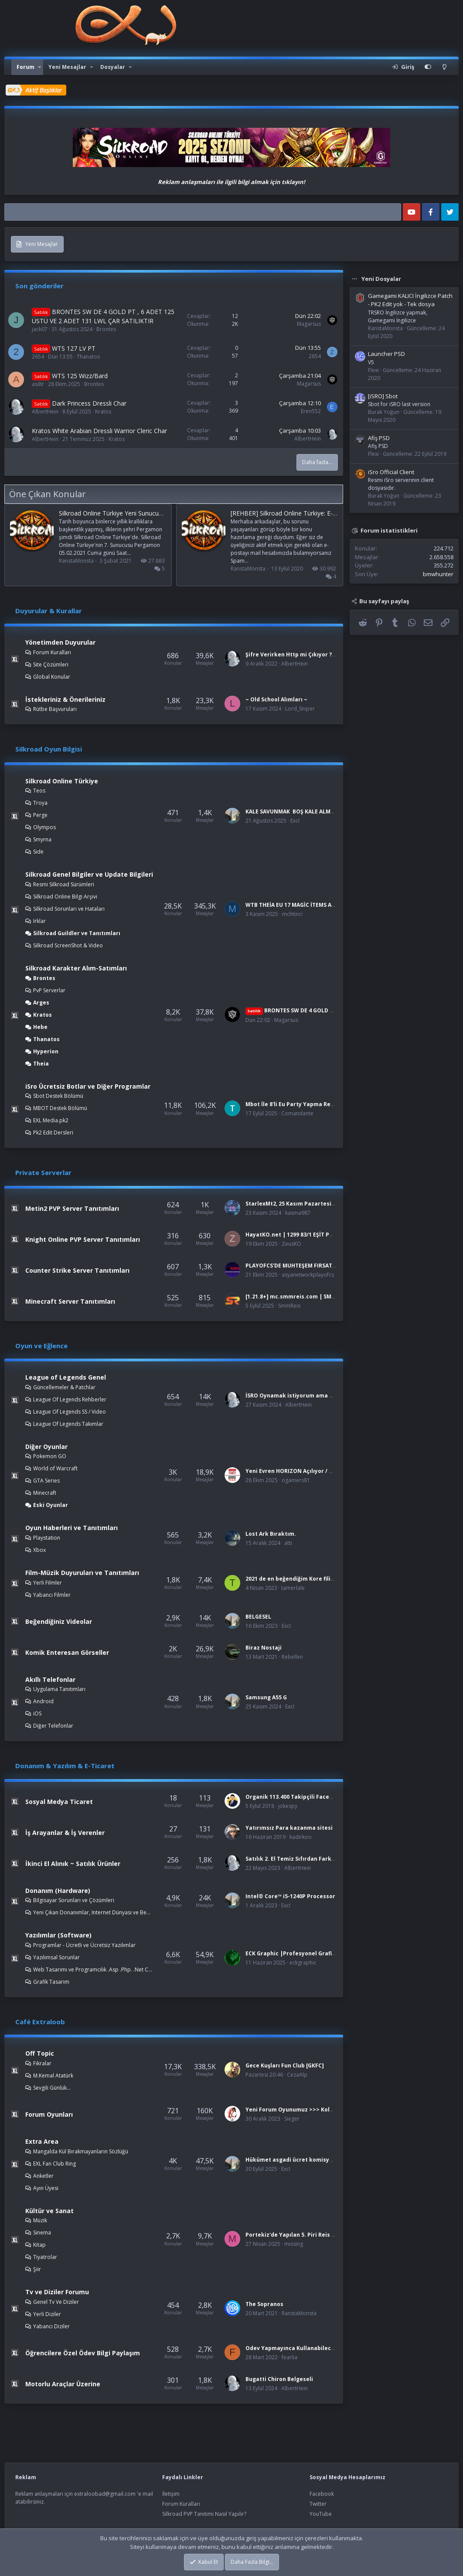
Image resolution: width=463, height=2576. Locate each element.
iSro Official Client (391, 472)
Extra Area (41, 2141)
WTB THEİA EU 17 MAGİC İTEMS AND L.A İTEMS (306, 905)
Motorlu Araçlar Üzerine (62, 2384)
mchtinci (292, 914)
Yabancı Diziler (51, 2326)
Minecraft (44, 1492)
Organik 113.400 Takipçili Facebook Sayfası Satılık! (315, 1796)
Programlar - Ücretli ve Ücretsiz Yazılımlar (84, 1945)
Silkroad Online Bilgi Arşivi (65, 896)
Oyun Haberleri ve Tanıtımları (71, 1528)
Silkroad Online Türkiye (61, 781)
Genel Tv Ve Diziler (56, 2302)
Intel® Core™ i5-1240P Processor (290, 1896)
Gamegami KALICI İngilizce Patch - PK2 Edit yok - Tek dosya (410, 300)
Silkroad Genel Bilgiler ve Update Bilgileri (89, 874)
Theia (41, 1063)
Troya (40, 802)
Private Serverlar (43, 1172)
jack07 (40, 329)
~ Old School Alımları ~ (276, 699)
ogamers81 (296, 1480)
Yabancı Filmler (52, 1595)
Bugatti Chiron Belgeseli (279, 2379)
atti (288, 1543)
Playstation (46, 1537)
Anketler (43, 2176)
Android (43, 1701)
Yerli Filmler (47, 1582)
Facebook (322, 2493)
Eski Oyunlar (50, 1505)
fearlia (289, 2357)
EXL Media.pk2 (50, 1120)
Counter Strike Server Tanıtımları (77, 1270)
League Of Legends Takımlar (68, 1424)
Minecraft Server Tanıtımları (70, 1301)
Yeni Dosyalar (381, 279)
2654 (38, 356)
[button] (39, 67)
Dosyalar (112, 67)
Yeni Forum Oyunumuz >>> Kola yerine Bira (305, 2109)
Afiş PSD (379, 438)
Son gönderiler (39, 285)
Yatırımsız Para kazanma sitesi (289, 1827)
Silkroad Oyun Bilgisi (48, 749)
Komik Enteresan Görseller (67, 1652)
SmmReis (289, 1305)
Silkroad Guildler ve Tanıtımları (76, 933)
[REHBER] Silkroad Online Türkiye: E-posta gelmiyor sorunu (313, 513)
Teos (39, 790)
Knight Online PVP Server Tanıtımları (82, 1239)
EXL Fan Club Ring (54, 2163)
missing (293, 2244)
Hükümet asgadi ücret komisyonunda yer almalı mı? (317, 2159)
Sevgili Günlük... (52, 2087)
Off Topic (39, 2053)
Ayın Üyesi (45, 2188)
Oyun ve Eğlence (41, 1345)
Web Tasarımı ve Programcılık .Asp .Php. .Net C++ (93, 1969)
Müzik (40, 2220)
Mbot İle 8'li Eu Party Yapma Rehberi (295, 1104)
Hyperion (45, 1051)
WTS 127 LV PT (73, 348)
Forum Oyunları (49, 2114)
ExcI (295, 820)
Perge (40, 815)
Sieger (292, 2118)
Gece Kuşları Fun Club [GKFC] (284, 2065)
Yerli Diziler (47, 2314)
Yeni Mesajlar (67, 67)
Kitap (39, 2244)
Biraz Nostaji (263, 1647)
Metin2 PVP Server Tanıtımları (72, 1208)
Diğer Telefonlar (53, 1725)
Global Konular (51, 676)
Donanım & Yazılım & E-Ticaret (65, 1765)
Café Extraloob (40, 2021)
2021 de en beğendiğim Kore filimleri (295, 1578)
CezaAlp (297, 2074)
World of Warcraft (55, 1468)
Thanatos (88, 356)
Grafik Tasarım (51, 1981)
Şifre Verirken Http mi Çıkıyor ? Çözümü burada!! (312, 654)
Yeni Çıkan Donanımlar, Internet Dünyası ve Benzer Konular (93, 1912)
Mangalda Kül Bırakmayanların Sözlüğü (80, 2151)
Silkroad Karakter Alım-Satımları (76, 968)
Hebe (40, 1027)
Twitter (318, 2504)
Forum (25, 67)
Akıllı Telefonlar (50, 1679)
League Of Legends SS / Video (69, 1411)
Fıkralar (42, 2063)
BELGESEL (258, 1616)
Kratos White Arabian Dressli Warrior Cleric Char (99, 431)
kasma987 (297, 1212)
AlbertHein (45, 411)
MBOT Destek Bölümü (60, 1108)
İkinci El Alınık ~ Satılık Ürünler (72, 1863)
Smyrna (42, 839)
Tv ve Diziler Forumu (57, 2292)
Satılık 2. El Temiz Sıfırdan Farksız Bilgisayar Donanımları (324, 1858)
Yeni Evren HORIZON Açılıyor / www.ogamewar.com (316, 1471)
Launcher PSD (386, 354)
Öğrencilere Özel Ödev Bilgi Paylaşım (82, 2353)
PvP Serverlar (49, 990)
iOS (37, 1713)
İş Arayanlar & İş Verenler (65, 1832)
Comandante (297, 1113)
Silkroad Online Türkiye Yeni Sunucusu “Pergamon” (130, 513)
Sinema (42, 2232)
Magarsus (309, 324)
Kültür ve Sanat (49, 2211)
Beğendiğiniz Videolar (58, 1621)
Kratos (103, 411)
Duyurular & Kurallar (48, 610)
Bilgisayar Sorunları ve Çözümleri (73, 1900)
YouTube (321, 2514)
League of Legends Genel (65, 1377)
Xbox (39, 1550)
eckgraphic (303, 1962)
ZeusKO (291, 1243)
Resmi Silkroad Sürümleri (63, 884)
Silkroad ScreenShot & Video (68, 945)
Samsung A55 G (266, 1697)
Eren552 (311, 411)
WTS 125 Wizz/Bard (80, 376)
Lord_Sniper (300, 708)
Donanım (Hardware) (57, 1890)
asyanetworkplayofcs (308, 1274)
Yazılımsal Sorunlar (56, 1957)
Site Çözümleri (50, 664)
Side (38, 851)
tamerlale (293, 1588)
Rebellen (292, 1656)
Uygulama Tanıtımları (59, 1689)
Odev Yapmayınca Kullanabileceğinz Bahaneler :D (314, 2348)
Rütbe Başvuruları (55, 709)
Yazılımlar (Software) (58, 1935)
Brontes (106, 329)
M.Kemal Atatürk (53, 2075)
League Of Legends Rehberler (69, 1399)
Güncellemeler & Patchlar (64, 1387)
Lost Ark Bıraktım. (270, 1533)
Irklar (39, 921)
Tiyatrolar (45, 2257)
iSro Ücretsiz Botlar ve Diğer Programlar (87, 1086)
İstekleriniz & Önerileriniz (65, 699)
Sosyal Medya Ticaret (59, 1801)
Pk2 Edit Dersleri (53, 1132)
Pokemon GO (49, 1456)
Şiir (37, 2269)
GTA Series (46, 1480)
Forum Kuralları (52, 652)
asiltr (38, 384)
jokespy (287, 1806)
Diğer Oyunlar (46, 1446)
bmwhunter (438, 574)
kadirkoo (300, 1837)
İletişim (171, 2493)
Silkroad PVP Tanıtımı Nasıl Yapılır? (204, 2514)
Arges (41, 1002)
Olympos (44, 827)
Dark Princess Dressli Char (89, 403)
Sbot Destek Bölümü (58, 1096)
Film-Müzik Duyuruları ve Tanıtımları (82, 1572)
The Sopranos (264, 2304)
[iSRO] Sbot (383, 396)
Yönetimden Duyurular (60, 642)
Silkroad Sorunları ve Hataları (69, 908)
